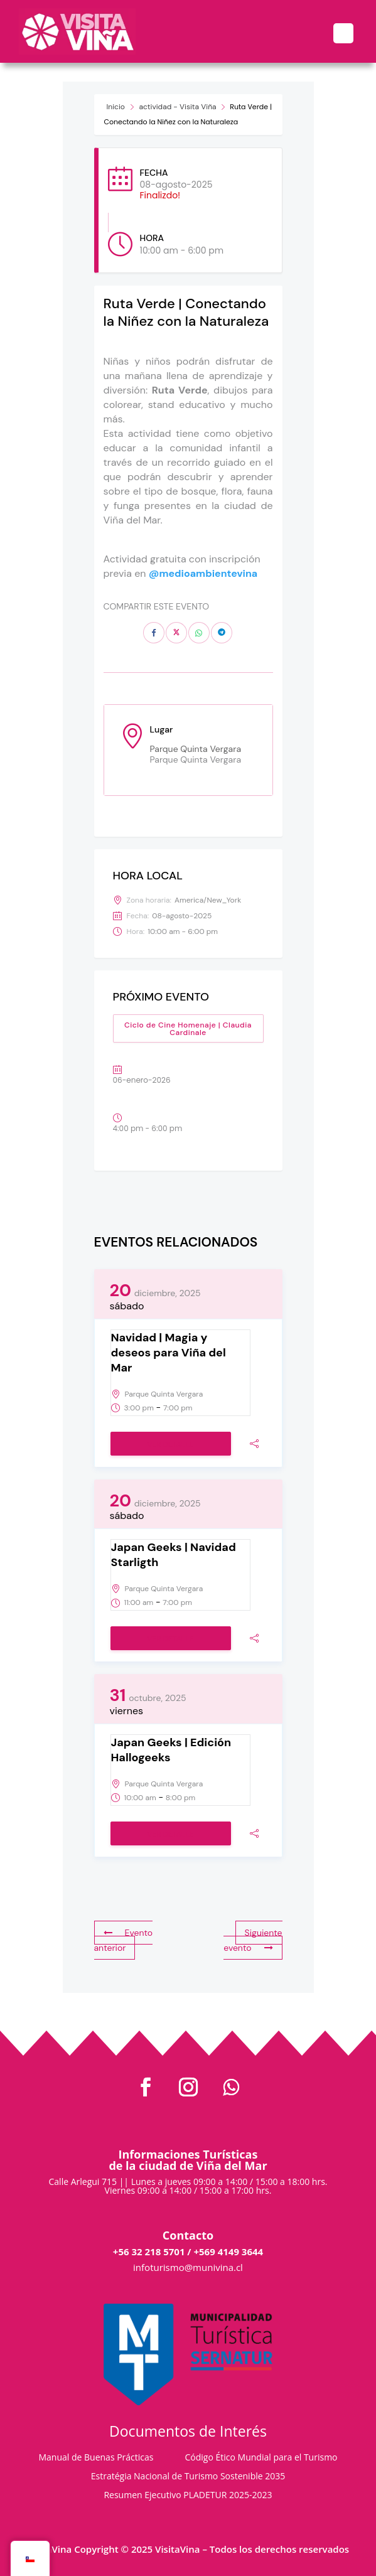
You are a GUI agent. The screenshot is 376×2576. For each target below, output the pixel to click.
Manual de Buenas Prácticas (95, 2458)
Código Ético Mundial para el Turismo (261, 2458)
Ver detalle (170, 1444)
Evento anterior (123, 1940)
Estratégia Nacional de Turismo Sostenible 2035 (188, 2477)
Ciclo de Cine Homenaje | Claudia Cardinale (188, 1029)
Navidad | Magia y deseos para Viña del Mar (168, 1352)
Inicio (116, 107)
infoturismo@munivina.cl (188, 2267)
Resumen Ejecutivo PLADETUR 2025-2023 (188, 2496)
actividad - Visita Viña (178, 107)
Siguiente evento (252, 1940)
